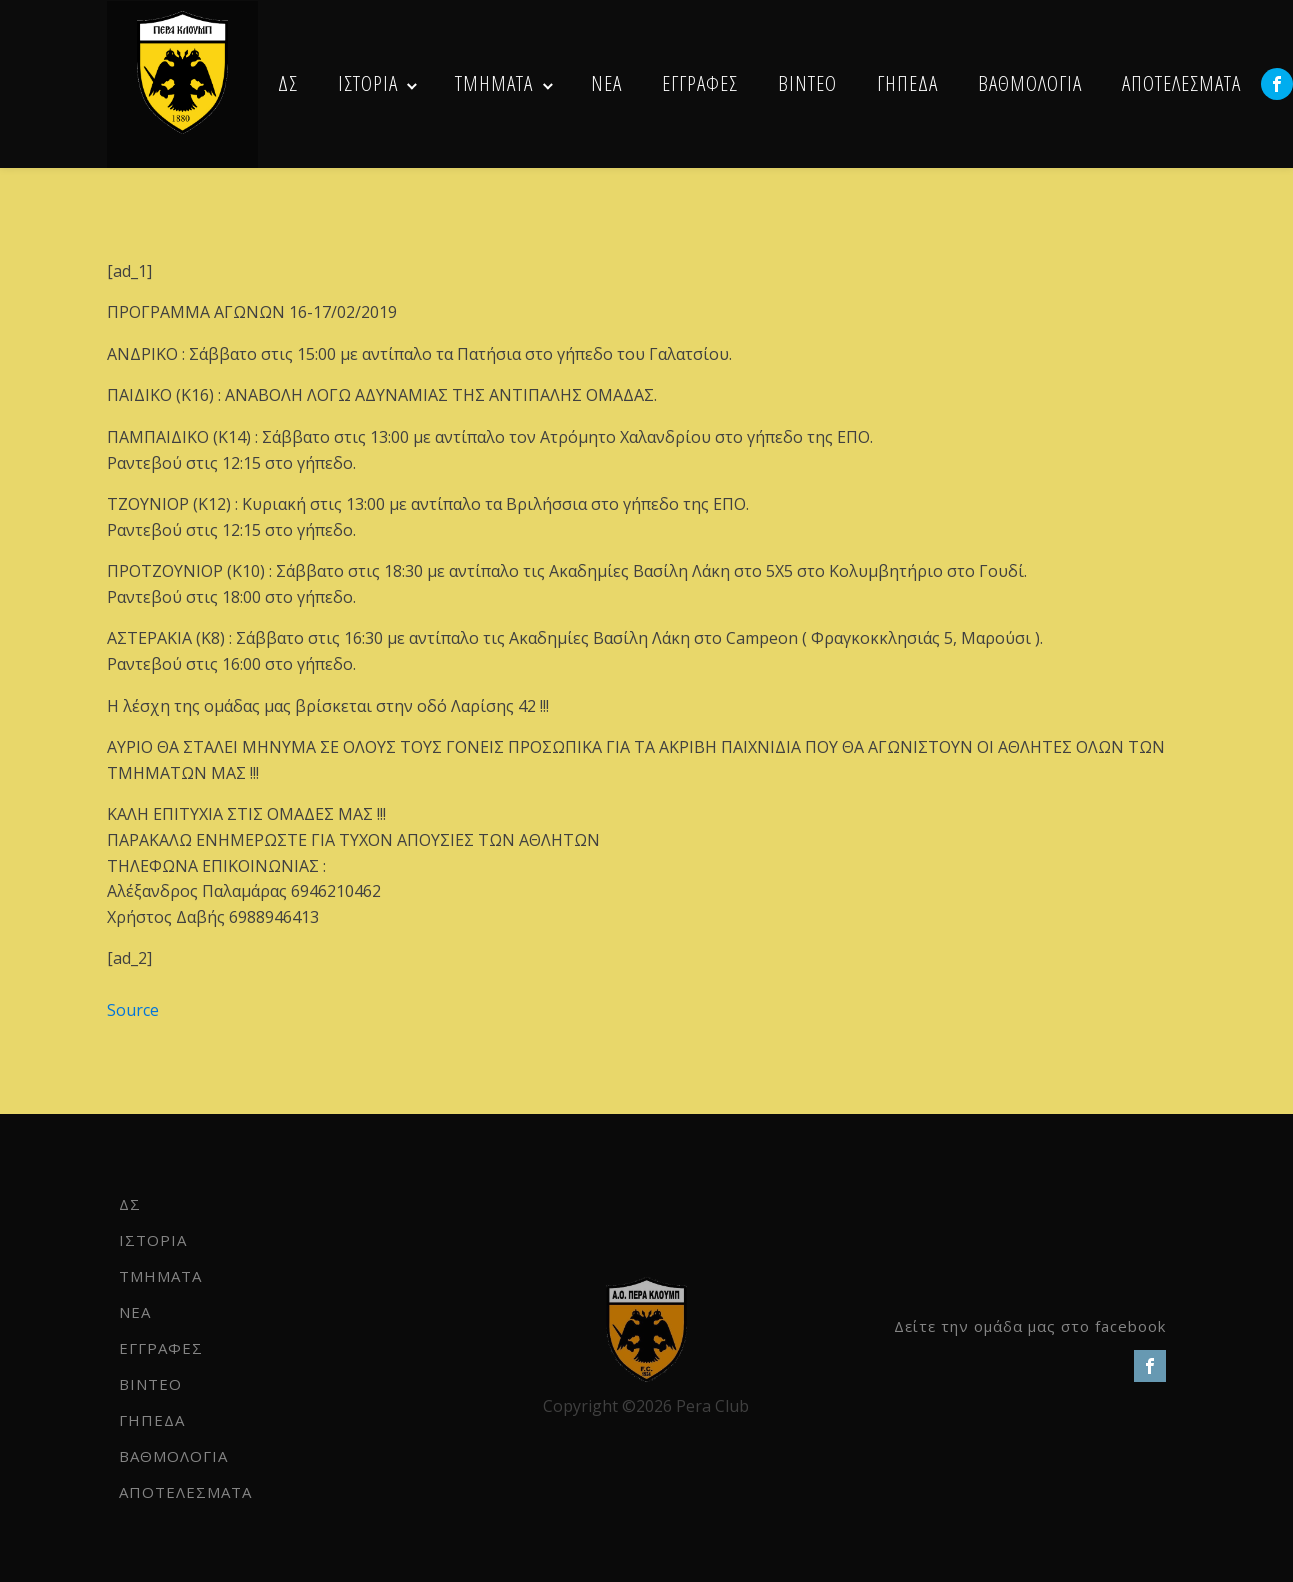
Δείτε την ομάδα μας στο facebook (1030, 1326)
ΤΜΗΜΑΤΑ (494, 83)
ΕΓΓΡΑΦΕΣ (700, 83)
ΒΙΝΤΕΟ (807, 83)
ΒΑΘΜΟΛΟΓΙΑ (1030, 83)
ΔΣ (288, 83)
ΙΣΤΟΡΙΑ (368, 83)
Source (133, 1010)
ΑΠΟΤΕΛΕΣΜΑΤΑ (1181, 83)
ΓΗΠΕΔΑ (907, 83)
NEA (606, 83)
